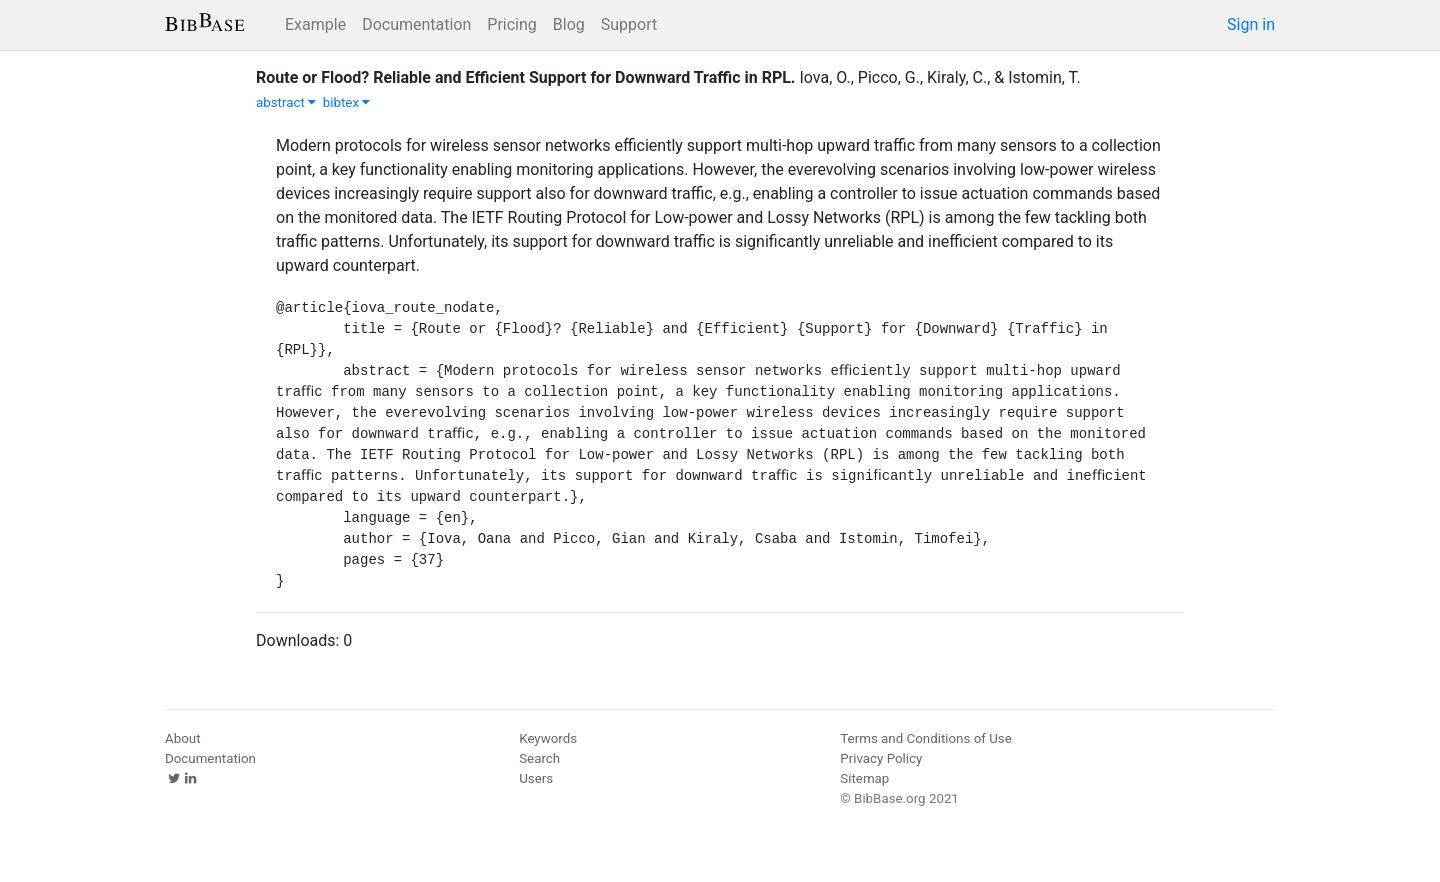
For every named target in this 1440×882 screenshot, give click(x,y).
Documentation (416, 24)
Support (629, 24)
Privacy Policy (881, 758)
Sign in (1251, 24)
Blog (569, 24)
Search (539, 758)
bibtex (347, 102)
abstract (286, 102)
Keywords (548, 738)
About (183, 738)
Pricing (512, 24)
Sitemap (864, 778)
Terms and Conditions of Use (925, 738)
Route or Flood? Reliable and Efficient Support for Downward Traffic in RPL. (525, 77)
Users (536, 778)
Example (315, 24)
